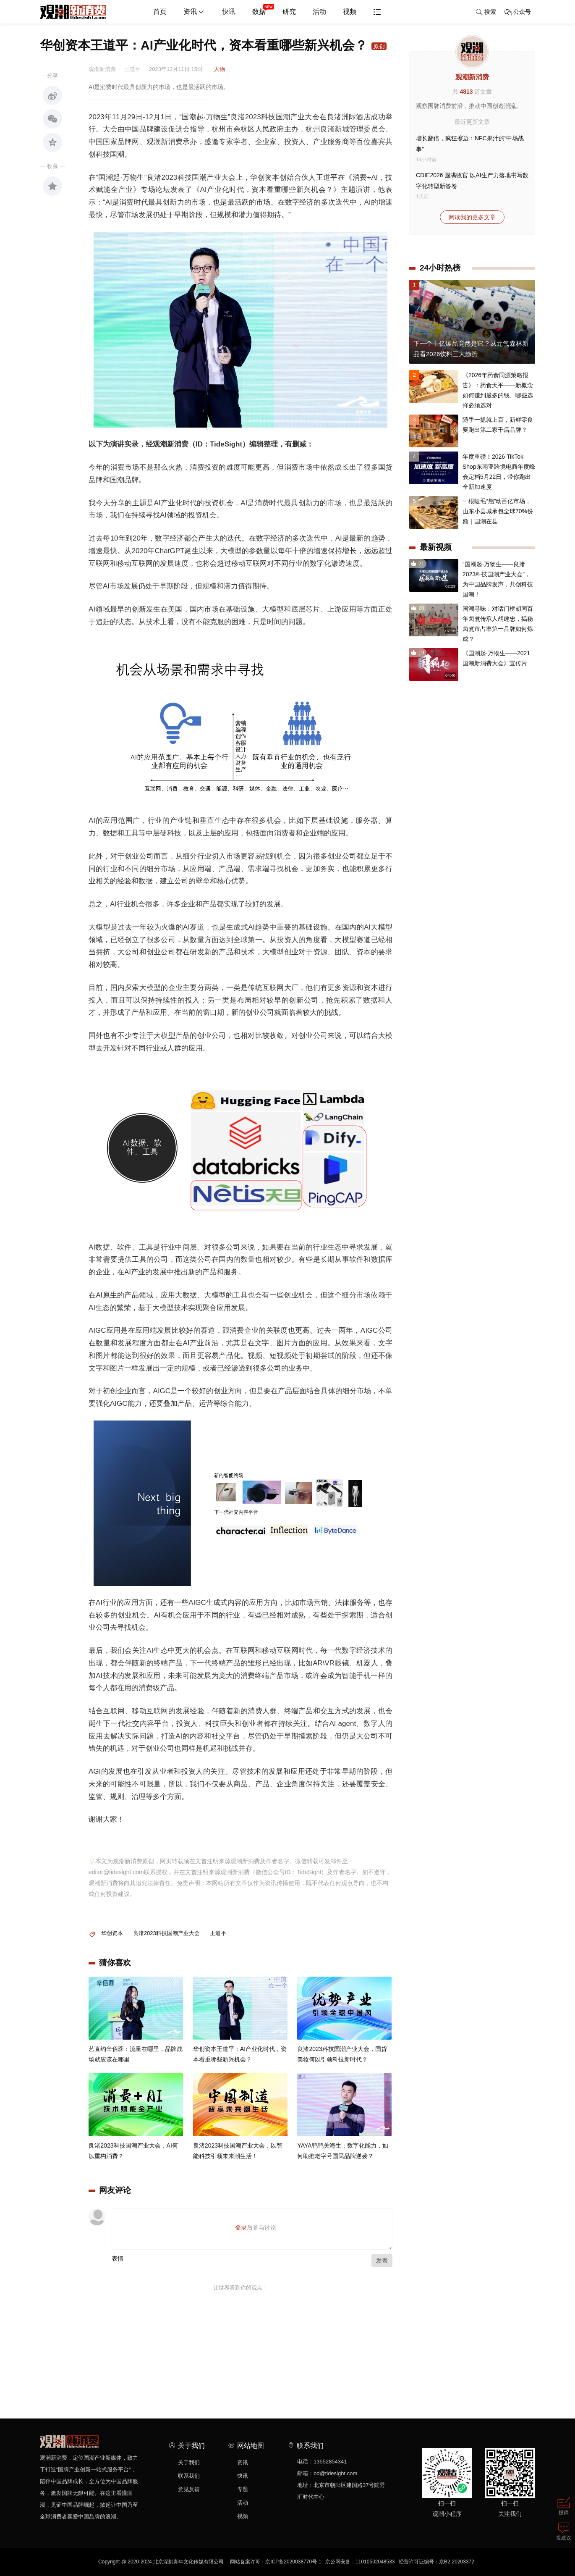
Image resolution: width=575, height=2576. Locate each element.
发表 (382, 2260)
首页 (160, 11)
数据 (263, 8)
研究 (289, 11)
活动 (319, 11)
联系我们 (189, 2476)
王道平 (218, 1933)
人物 (219, 69)
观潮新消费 (472, 77)
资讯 (194, 12)
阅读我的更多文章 (472, 217)
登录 (241, 2227)
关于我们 (189, 2462)
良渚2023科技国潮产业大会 (166, 1933)
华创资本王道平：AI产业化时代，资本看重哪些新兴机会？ (240, 2054)
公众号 (517, 12)
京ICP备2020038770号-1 (293, 2562)
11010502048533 (375, 2562)
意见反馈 (189, 2489)
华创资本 (112, 1933)
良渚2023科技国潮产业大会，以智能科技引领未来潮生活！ (237, 2151)
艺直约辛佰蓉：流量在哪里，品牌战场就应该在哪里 (136, 2054)
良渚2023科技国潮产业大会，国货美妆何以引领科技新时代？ (342, 2054)
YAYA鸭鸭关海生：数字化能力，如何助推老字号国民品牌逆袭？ (342, 2151)
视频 (349, 11)
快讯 (228, 11)
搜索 (486, 12)
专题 (242, 2489)
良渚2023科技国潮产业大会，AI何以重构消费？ (133, 2151)
